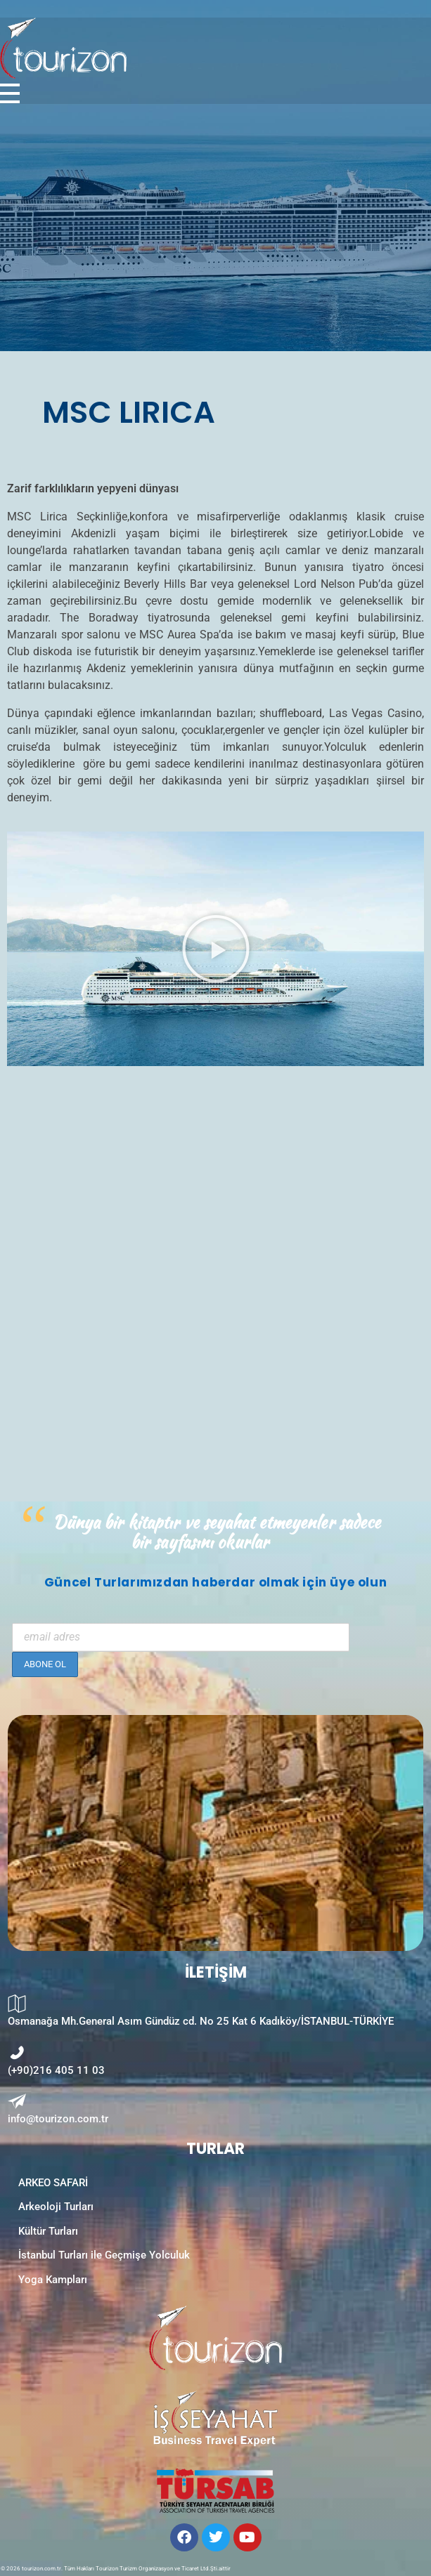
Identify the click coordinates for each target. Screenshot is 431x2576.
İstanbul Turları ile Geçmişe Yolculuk (104, 2255)
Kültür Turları (48, 2231)
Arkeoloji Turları (56, 2206)
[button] (216, 949)
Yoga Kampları (52, 2279)
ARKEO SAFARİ (53, 2182)
